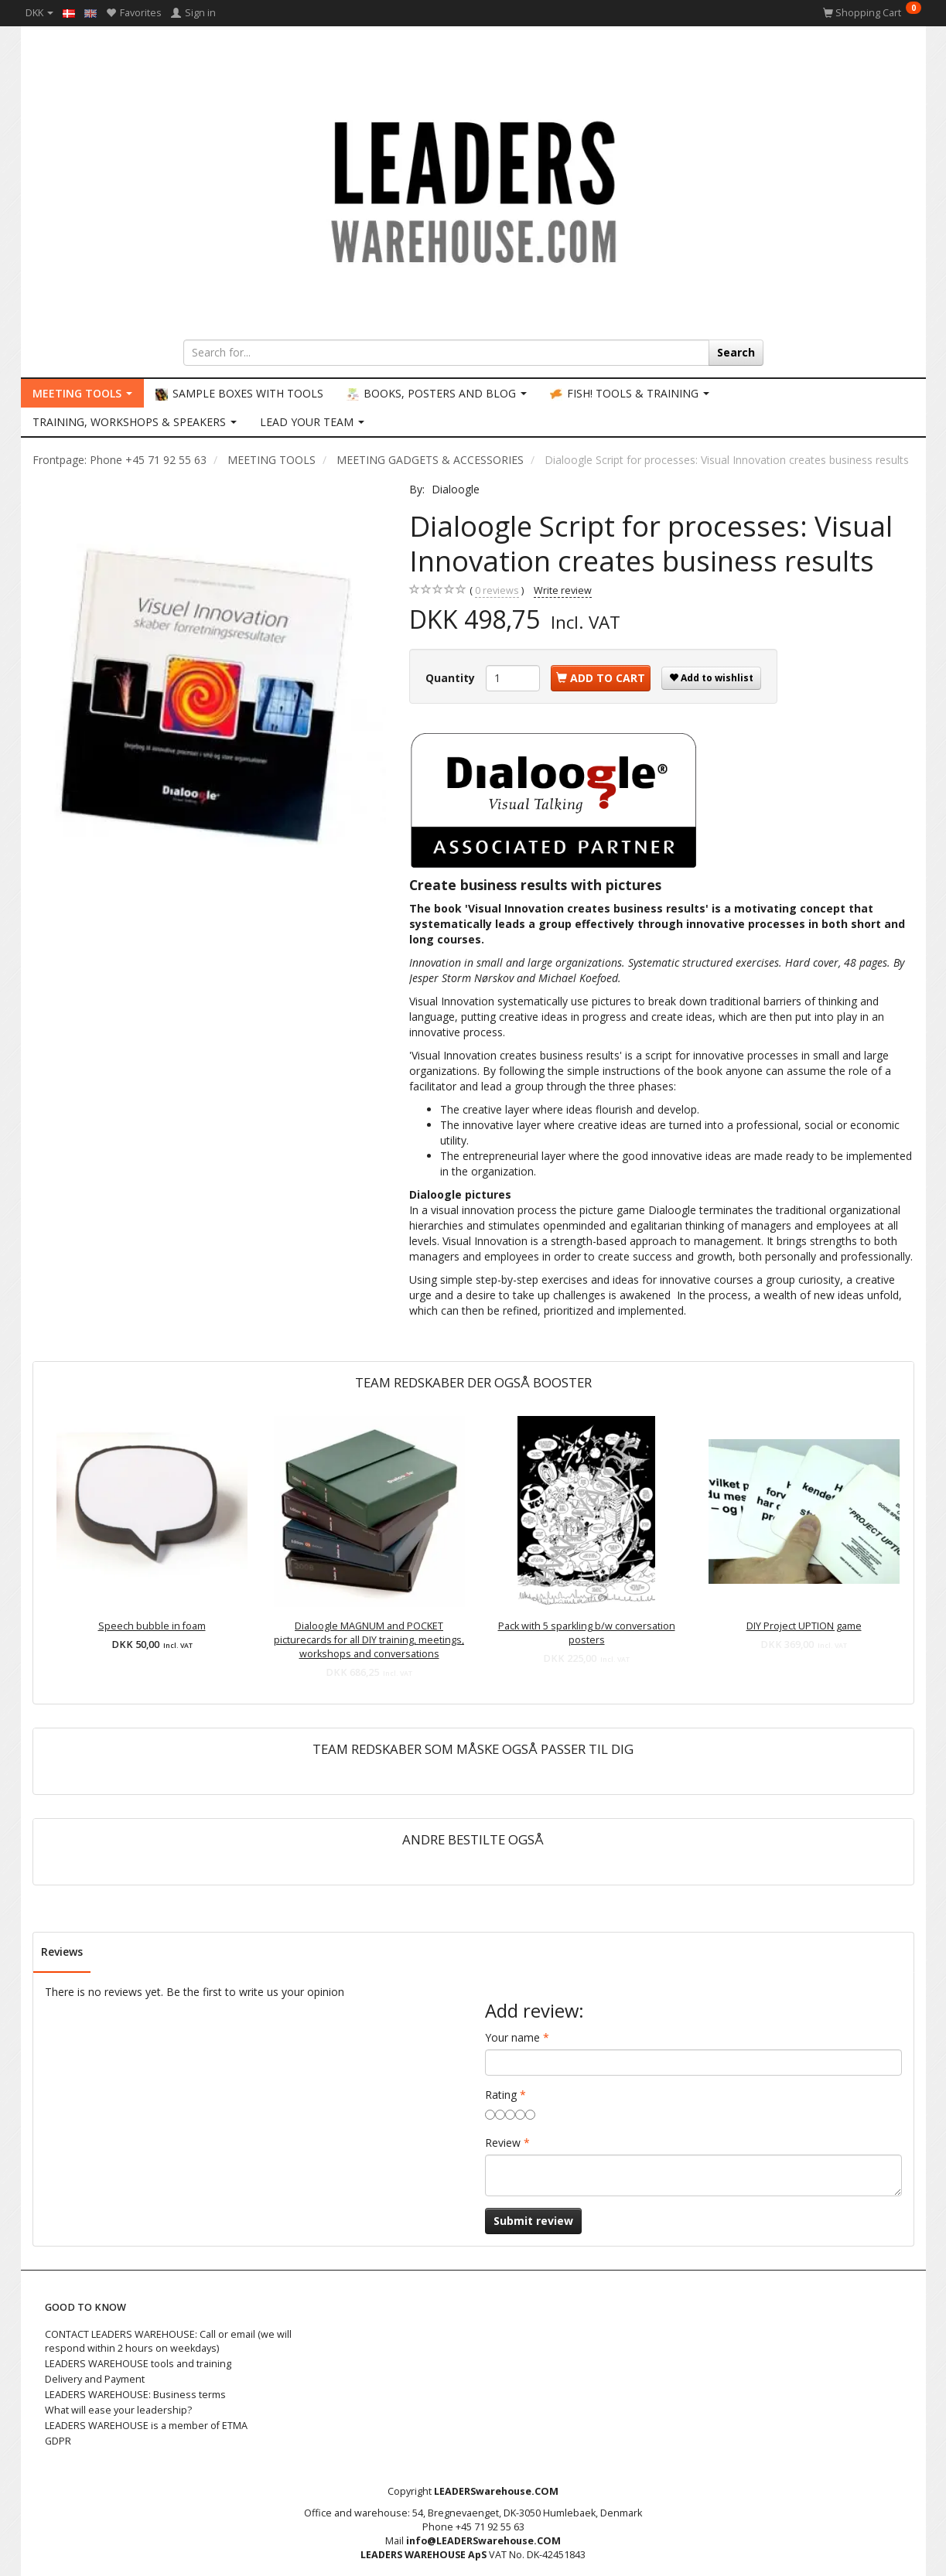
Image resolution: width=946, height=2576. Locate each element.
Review (503, 2142)
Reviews (62, 1951)
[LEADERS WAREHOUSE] (473, 189)
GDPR (58, 2441)
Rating (501, 2094)
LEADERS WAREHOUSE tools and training (138, 2363)
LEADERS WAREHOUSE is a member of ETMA (146, 2425)
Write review (563, 590)
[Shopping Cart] (872, 13)
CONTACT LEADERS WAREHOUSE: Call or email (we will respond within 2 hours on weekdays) (168, 2341)
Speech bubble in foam (152, 1626)
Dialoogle (456, 489)
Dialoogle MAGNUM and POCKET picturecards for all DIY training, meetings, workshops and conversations (369, 1639)
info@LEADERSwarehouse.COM (483, 2540)
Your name (512, 2037)
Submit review (533, 2220)
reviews (497, 591)
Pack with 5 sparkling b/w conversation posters (586, 1632)
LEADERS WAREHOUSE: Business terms (135, 2394)
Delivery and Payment (95, 2379)
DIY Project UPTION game (804, 1626)
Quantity (451, 677)
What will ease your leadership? (118, 2410)
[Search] (736, 352)
